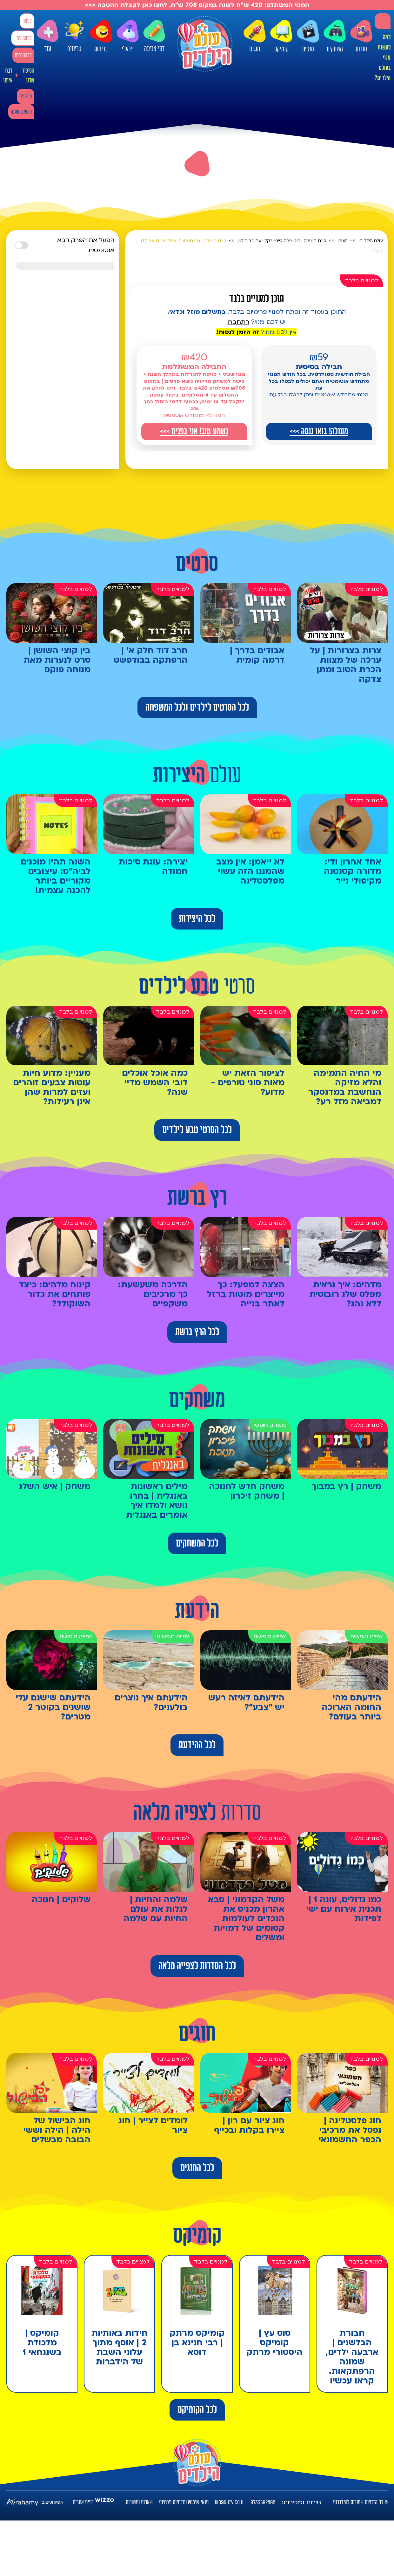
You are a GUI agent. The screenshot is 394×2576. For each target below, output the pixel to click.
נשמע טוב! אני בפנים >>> (194, 431)
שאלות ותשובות (139, 2502)
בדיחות (101, 36)
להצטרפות (23, 55)
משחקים (335, 36)
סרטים (308, 36)
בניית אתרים (83, 2502)
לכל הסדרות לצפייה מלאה (197, 1966)
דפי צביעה (154, 36)
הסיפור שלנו (28, 75)
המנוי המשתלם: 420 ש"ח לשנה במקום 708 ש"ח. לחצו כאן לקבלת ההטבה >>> (197, 5)
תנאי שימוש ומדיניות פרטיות (184, 2502)
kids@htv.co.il (229, 2502)
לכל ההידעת (197, 1745)
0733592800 (262, 2502)
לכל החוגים (197, 2168)
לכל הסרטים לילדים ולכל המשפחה (197, 707)
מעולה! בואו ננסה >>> (319, 431)
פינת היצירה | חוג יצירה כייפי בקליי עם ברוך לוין (282, 241)
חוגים (255, 36)
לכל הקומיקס (197, 2410)
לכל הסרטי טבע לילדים (197, 1130)
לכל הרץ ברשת (197, 1332)
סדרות (361, 36)
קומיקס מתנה (21, 111)
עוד (48, 36)
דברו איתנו (7, 75)
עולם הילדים (371, 241)
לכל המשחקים (197, 1543)
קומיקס (281, 36)
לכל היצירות (197, 919)
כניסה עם (24, 38)
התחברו (238, 322)
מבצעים (25, 96)
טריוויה (74, 36)
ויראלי (128, 36)
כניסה (27, 21)
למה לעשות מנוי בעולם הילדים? (383, 58)
